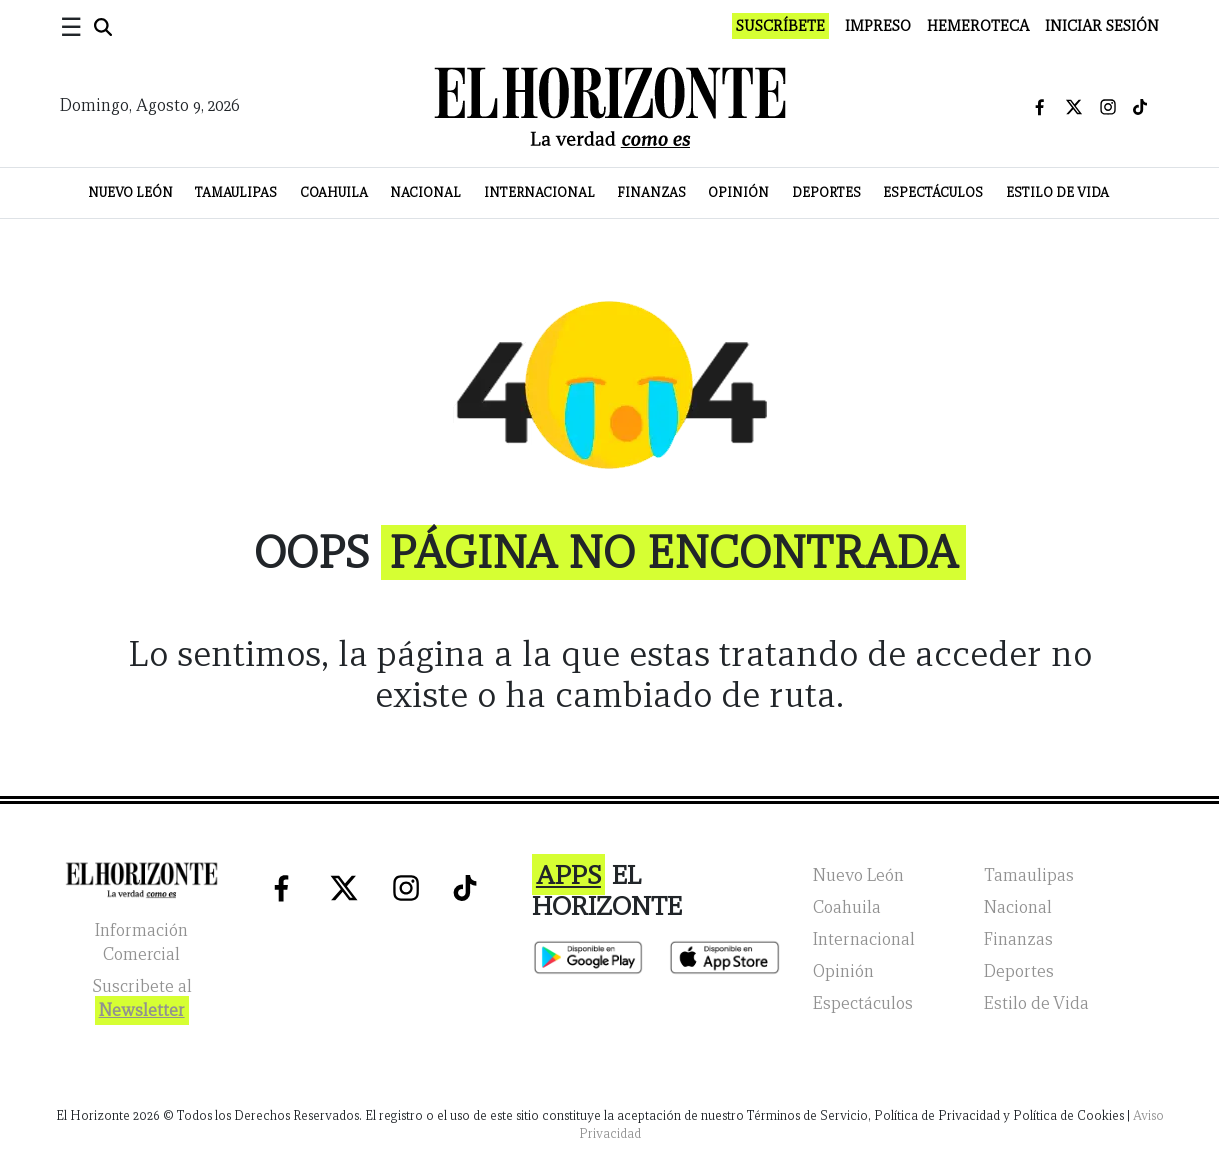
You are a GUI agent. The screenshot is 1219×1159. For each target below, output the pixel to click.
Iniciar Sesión (1102, 26)
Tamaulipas (236, 192)
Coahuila (334, 192)
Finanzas (651, 192)
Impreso (878, 26)
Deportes (826, 192)
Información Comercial (141, 942)
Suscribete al (142, 1000)
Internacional (539, 192)
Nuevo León (130, 192)
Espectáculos (933, 192)
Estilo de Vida (1057, 192)
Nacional (425, 192)
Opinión (738, 192)
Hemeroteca (978, 26)
